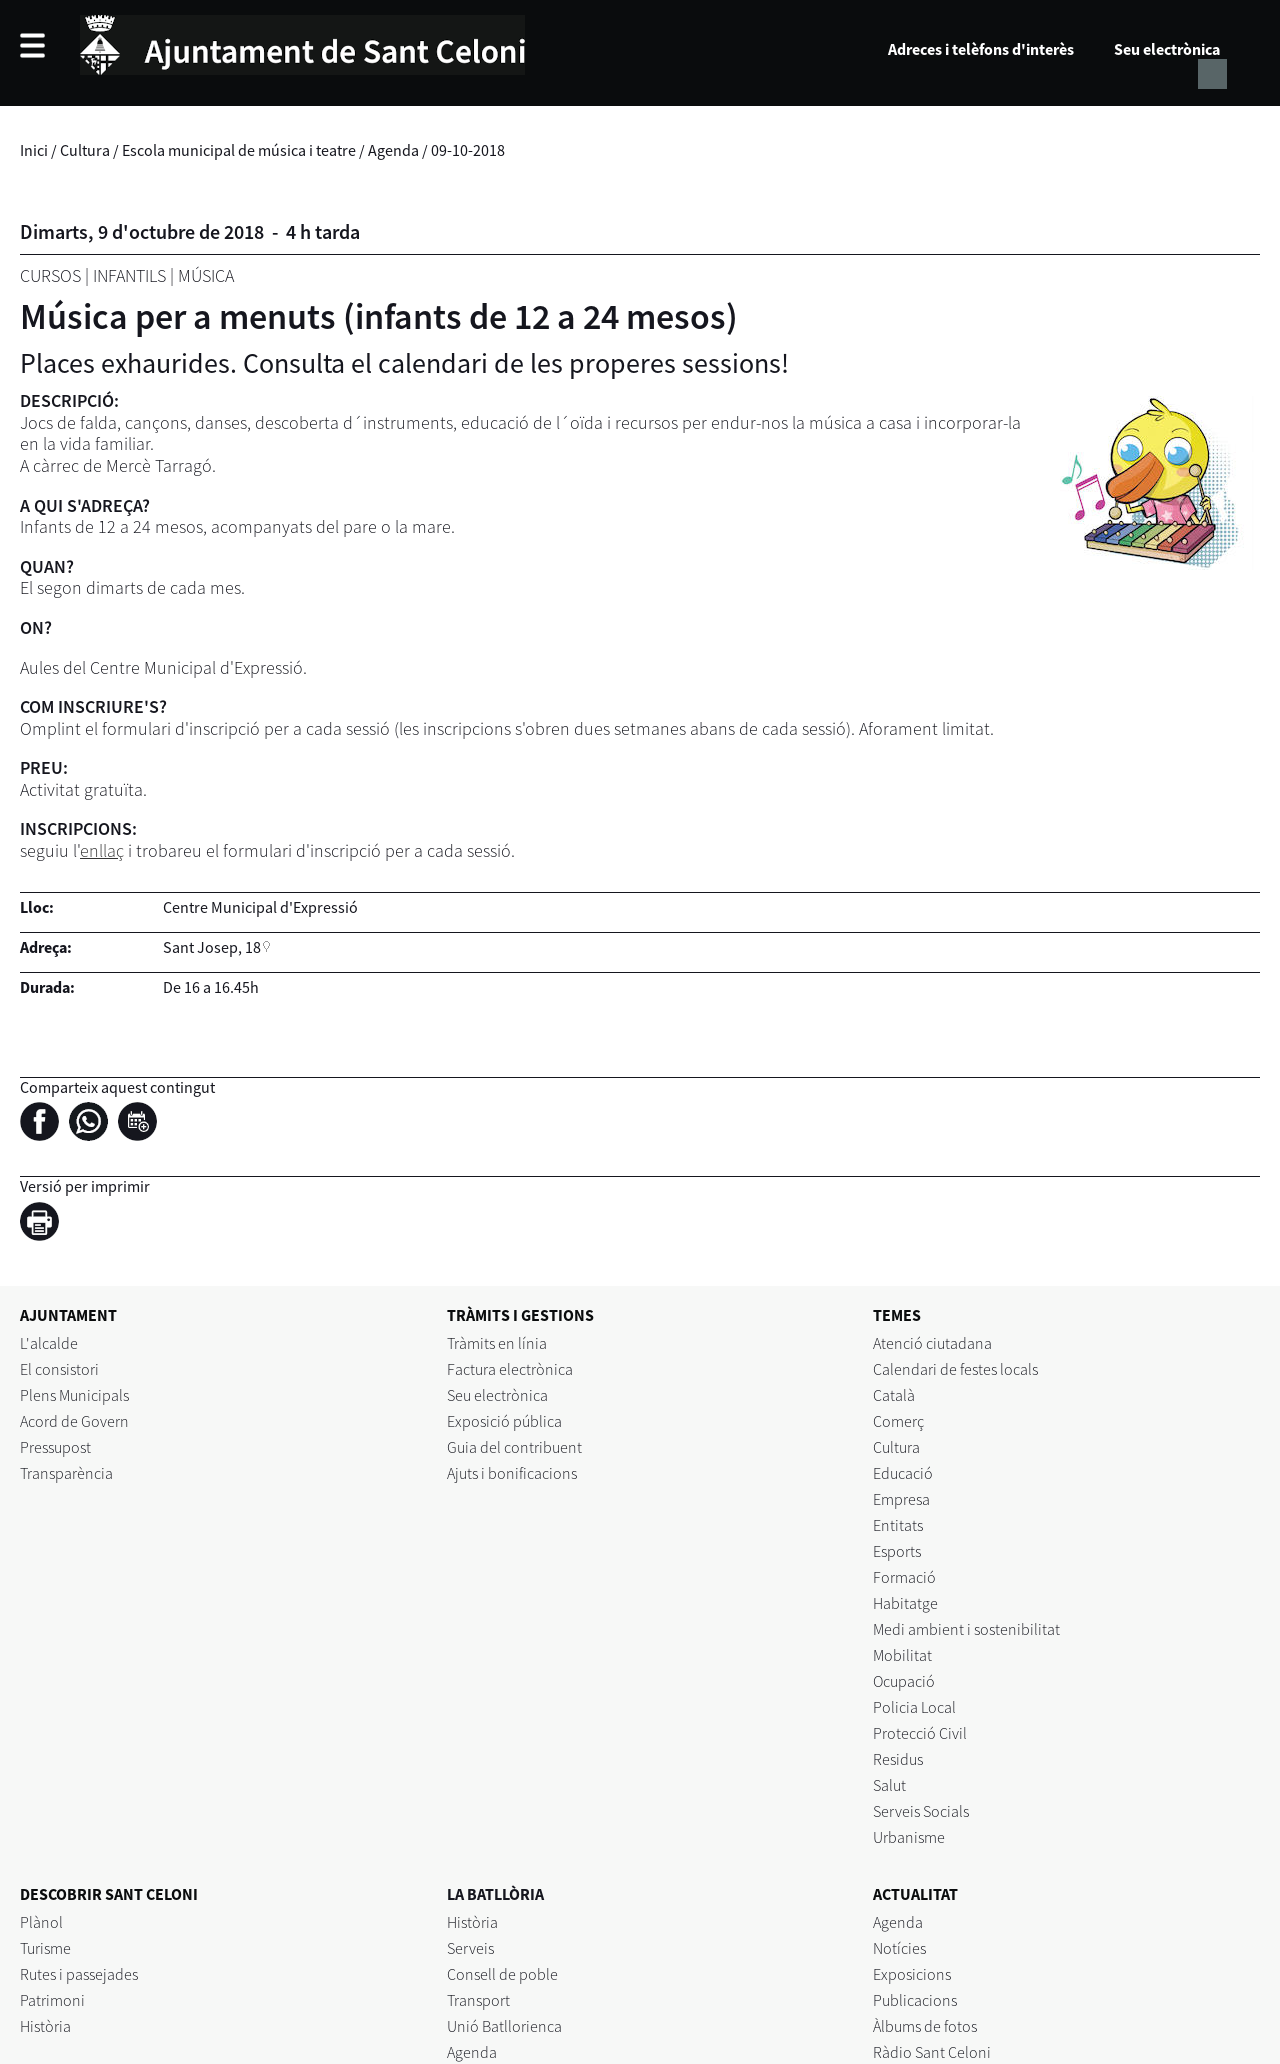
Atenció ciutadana (932, 1343)
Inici (34, 150)
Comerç (898, 1421)
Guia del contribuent (514, 1447)
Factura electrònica (510, 1369)
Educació (903, 1473)
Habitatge (905, 1603)
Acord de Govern (74, 1421)
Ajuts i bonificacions (512, 1473)
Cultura (85, 150)
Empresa (901, 1499)
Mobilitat (902, 1655)
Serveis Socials (921, 1811)
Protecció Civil (920, 1733)
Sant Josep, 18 (212, 947)
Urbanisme (909, 1837)
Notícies (899, 1948)
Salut (889, 1785)
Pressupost (55, 1447)
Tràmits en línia (497, 1343)
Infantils (129, 275)
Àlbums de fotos (925, 2026)
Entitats (898, 1525)
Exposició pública (504, 1421)
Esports (897, 1551)
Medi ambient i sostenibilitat (966, 1629)
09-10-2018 (468, 150)
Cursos (50, 275)
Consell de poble (502, 1974)
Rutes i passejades (79, 1974)
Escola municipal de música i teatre (239, 150)
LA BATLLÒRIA (495, 1894)
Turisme (45, 1948)
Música (206, 275)
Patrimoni (52, 2000)
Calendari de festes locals (955, 1369)
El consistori (59, 1369)
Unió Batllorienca (504, 2026)
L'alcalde (49, 1343)
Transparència (66, 1473)
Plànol (41, 1922)
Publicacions (915, 2000)
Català (894, 1395)
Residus (898, 1759)
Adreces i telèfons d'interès (981, 49)
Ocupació (904, 1681)
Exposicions (912, 1974)
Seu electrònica (1167, 49)
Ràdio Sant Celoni (932, 2052)
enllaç (102, 850)
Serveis (470, 1948)
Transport (478, 2000)
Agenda (393, 150)
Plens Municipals (74, 1395)
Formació (904, 1577)
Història (45, 2026)
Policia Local (914, 1707)
